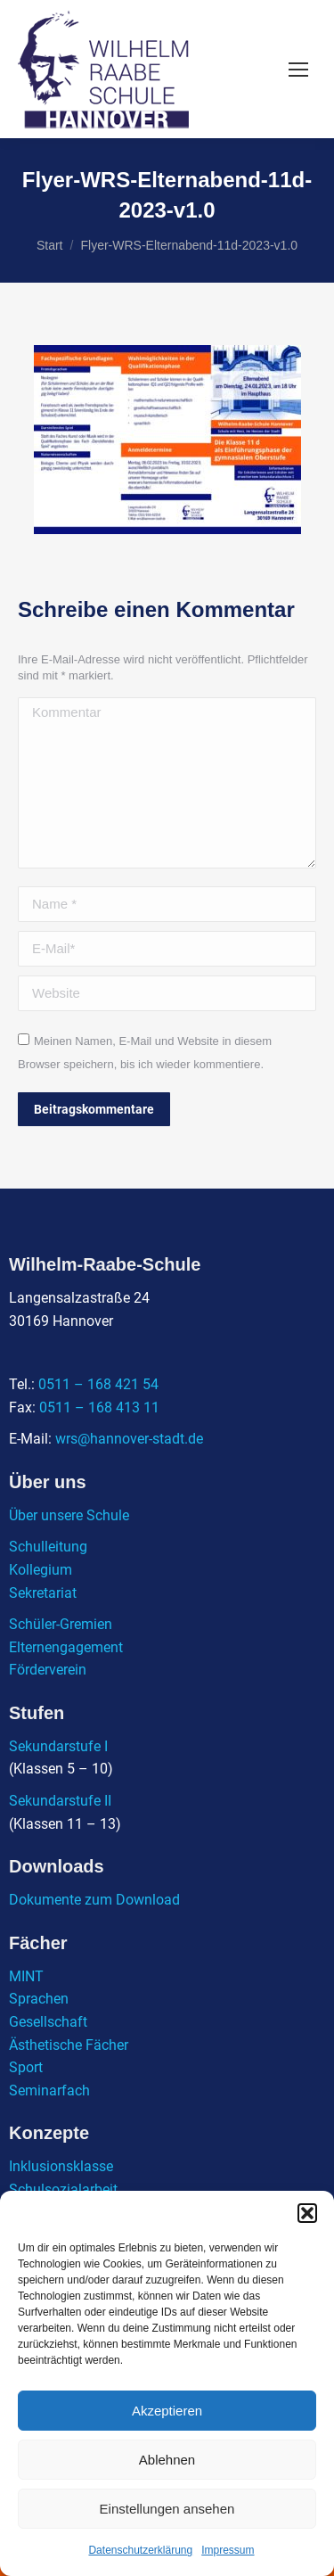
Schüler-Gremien (60, 1624)
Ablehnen (167, 2459)
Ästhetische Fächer (68, 2045)
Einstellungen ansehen (167, 2508)
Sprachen (39, 1998)
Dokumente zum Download (94, 1899)
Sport (26, 2067)
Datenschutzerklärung (140, 2550)
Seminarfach (49, 2090)
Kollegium (40, 1569)
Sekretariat (43, 1592)
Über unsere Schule (69, 1515)
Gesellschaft (48, 2021)
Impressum (227, 2550)
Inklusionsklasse (61, 2166)
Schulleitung (48, 1546)
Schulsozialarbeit (63, 2189)
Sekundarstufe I (58, 1746)
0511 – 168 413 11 (99, 1407)
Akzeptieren (167, 2410)
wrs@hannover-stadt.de (129, 1438)
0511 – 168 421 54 (98, 1384)
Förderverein (47, 1669)
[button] (307, 2213)
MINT (26, 1976)
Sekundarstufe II (60, 1800)
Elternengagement (66, 1647)
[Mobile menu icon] (298, 69)
